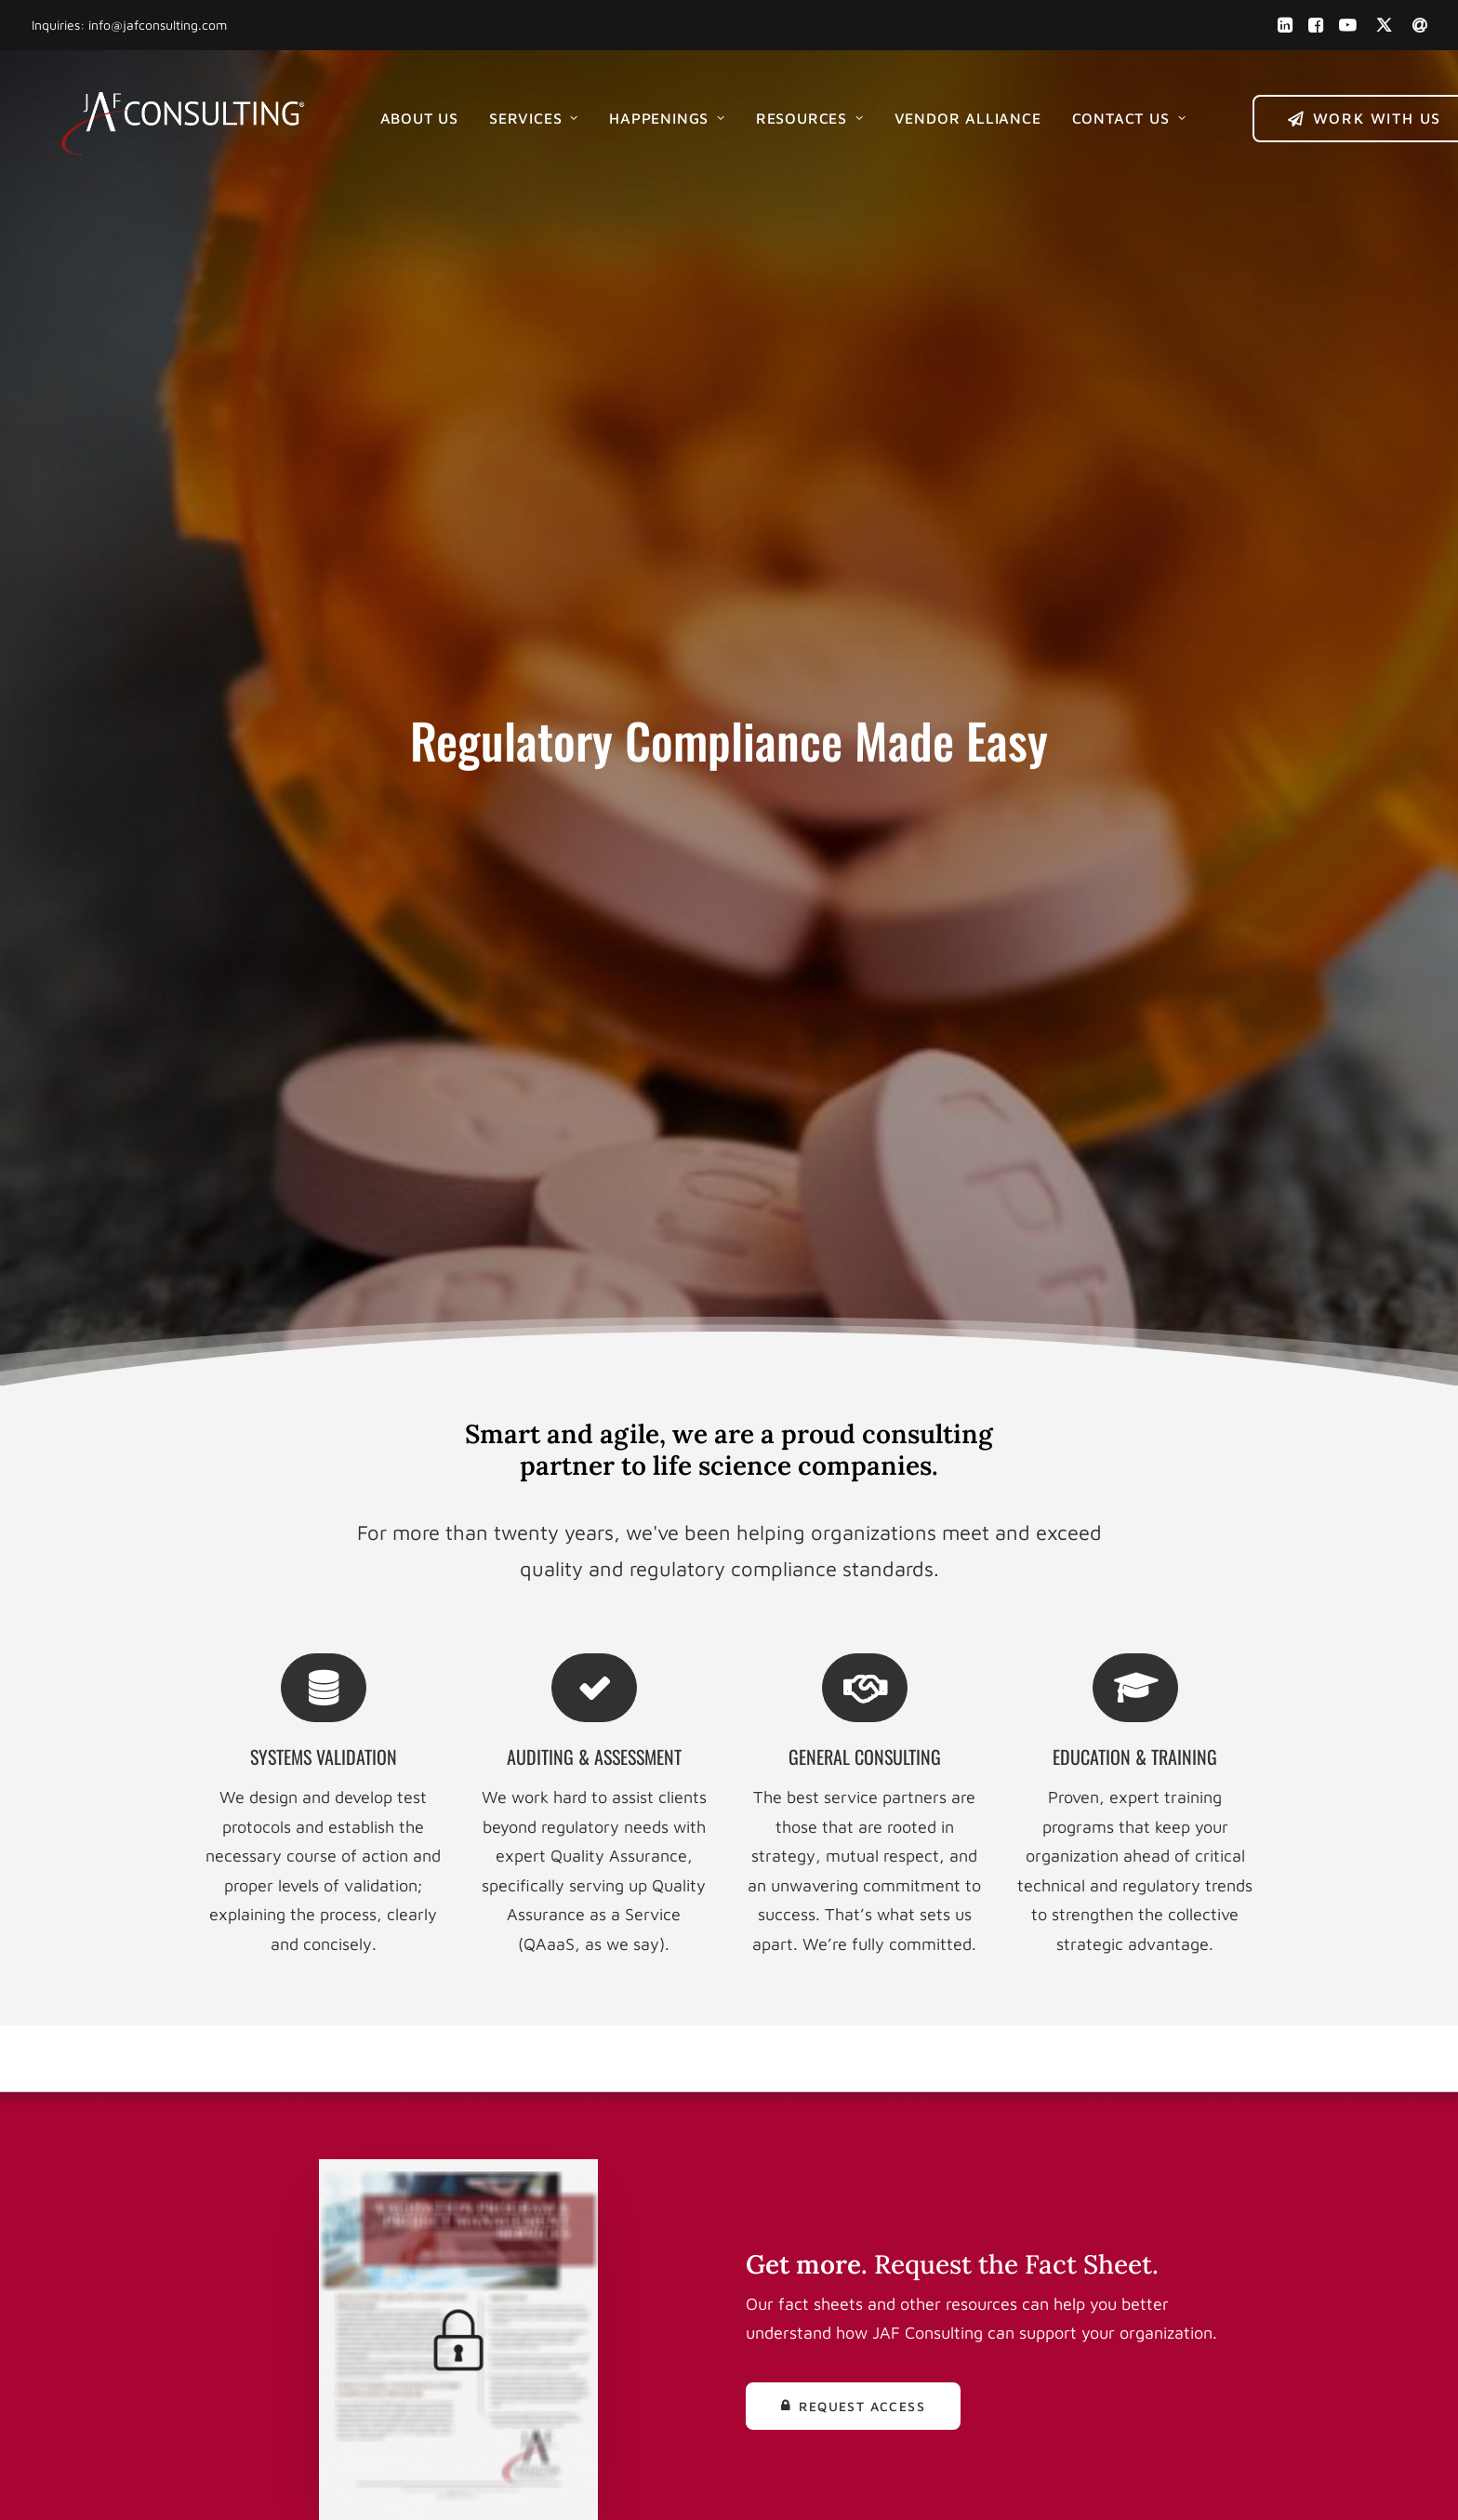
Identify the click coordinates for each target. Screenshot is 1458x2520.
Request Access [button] (853, 1407)
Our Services (810, 2168)
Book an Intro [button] (1147, 2126)
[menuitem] (1284, 25)
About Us (417, 114)
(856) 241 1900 (542, 2138)
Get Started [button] (729, 1874)
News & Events (818, 2197)
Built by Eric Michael (534, 2483)
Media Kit (797, 2255)
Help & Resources (827, 2226)
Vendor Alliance (965, 114)
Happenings (664, 114)
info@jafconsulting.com (157, 25)
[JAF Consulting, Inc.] (181, 114)
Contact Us (1126, 114)
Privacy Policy (815, 2314)
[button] (1284, 25)
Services (531, 114)
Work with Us (812, 2109)
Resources (807, 114)
